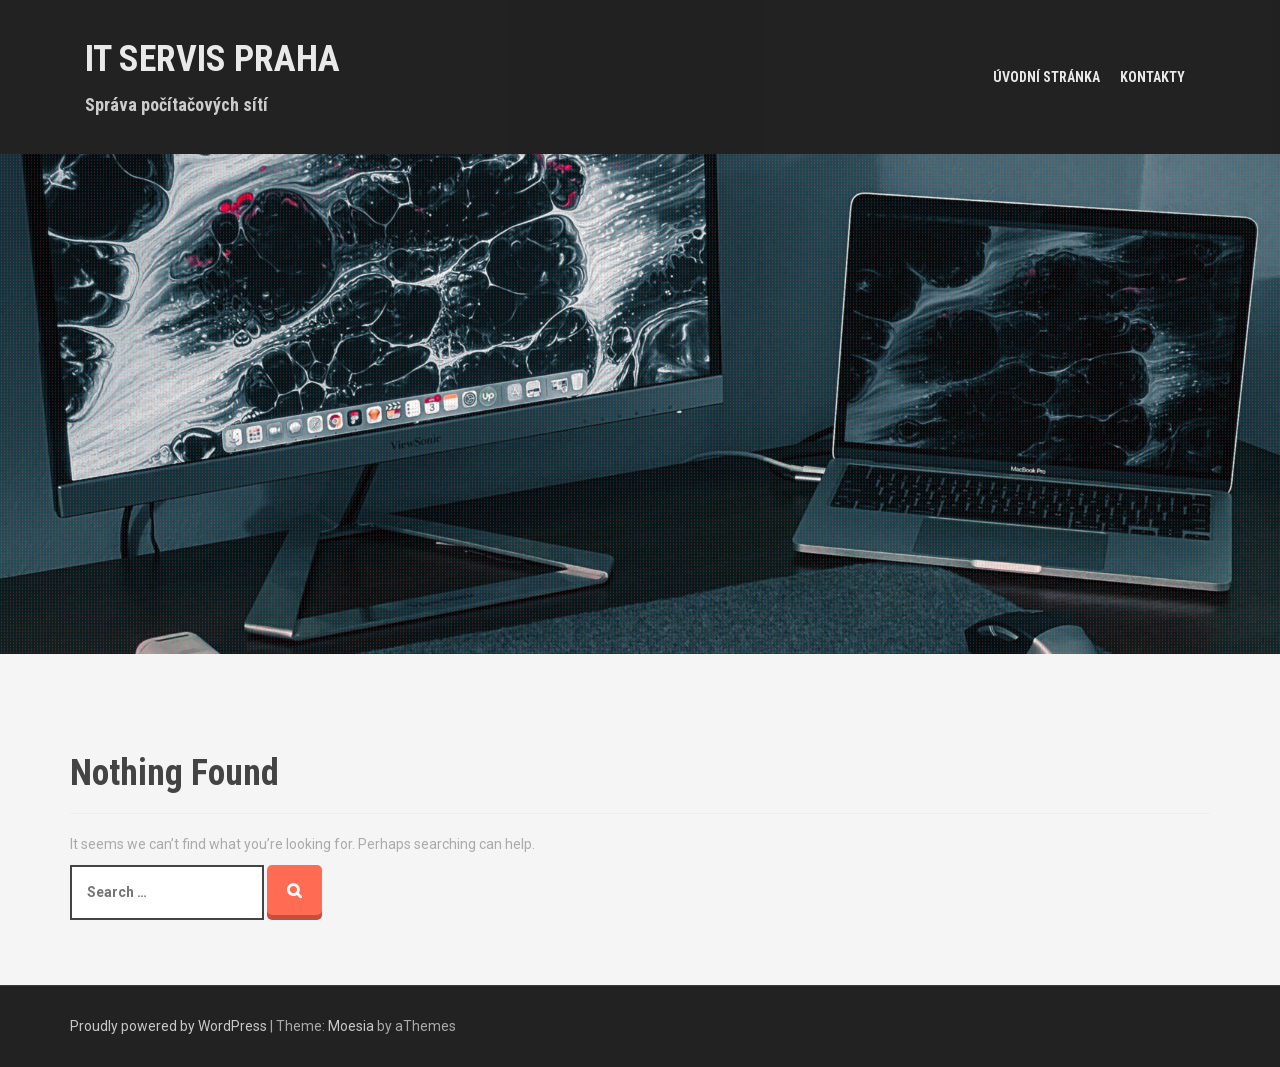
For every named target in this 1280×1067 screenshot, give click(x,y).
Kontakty (1152, 77)
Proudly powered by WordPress (168, 1026)
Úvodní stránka (1046, 77)
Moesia (351, 1026)
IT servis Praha (212, 59)
